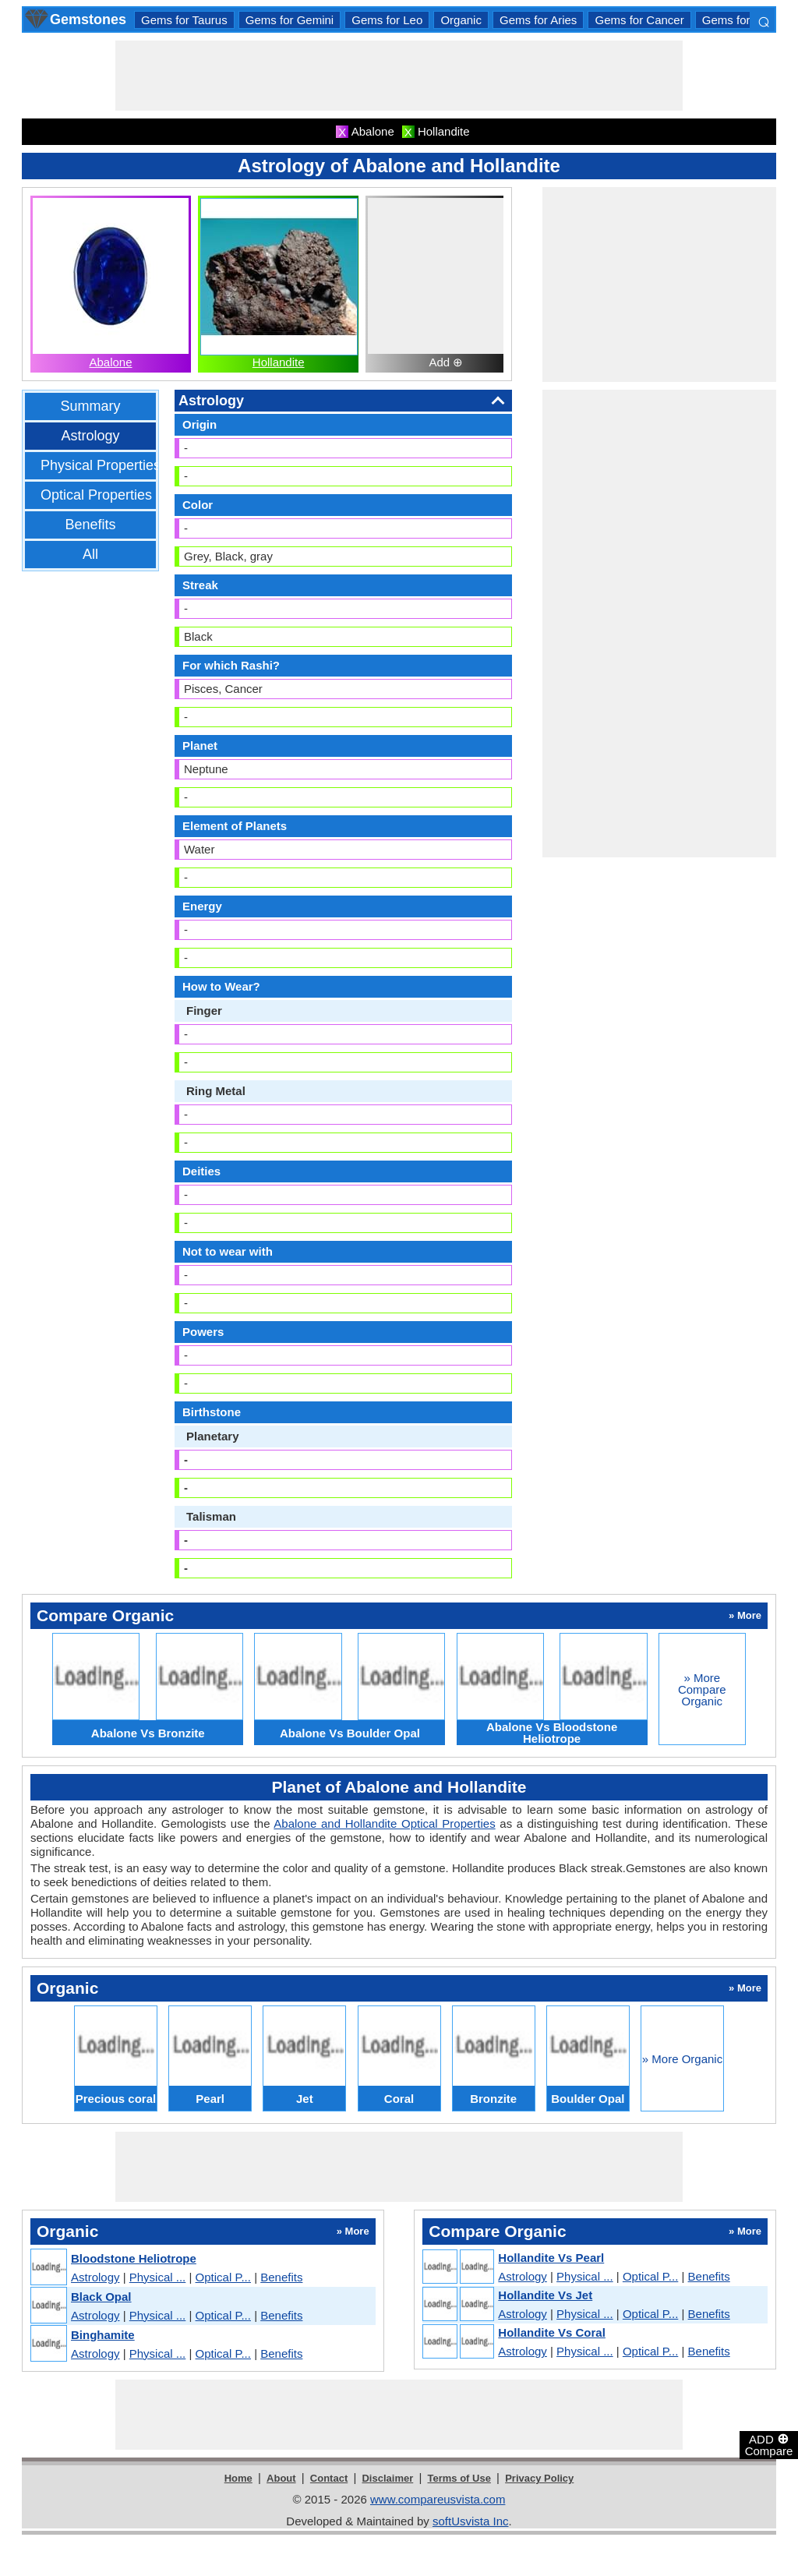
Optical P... (223, 2277)
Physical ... (157, 2277)
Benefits (90, 524)
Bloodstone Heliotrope (133, 2258)
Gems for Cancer (639, 20)
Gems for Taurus (184, 20)
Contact (329, 2478)
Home (238, 2478)
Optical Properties (96, 495)
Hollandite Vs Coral (552, 2332)
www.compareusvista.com (437, 2499)
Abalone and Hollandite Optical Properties (384, 1823)
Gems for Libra (740, 20)
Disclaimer (387, 2478)
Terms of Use (459, 2478)
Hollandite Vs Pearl (551, 2257)
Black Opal (101, 2296)
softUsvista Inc (471, 2521)
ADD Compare (769, 2444)
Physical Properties (101, 465)
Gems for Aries (538, 20)
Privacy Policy (539, 2478)
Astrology (90, 435)
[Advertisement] (399, 76)
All (90, 554)
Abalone (110, 362)
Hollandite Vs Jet (545, 2295)
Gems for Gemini (289, 20)
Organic (461, 20)
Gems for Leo (386, 20)
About (281, 2478)
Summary (90, 406)
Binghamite (103, 2334)
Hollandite (278, 362)
